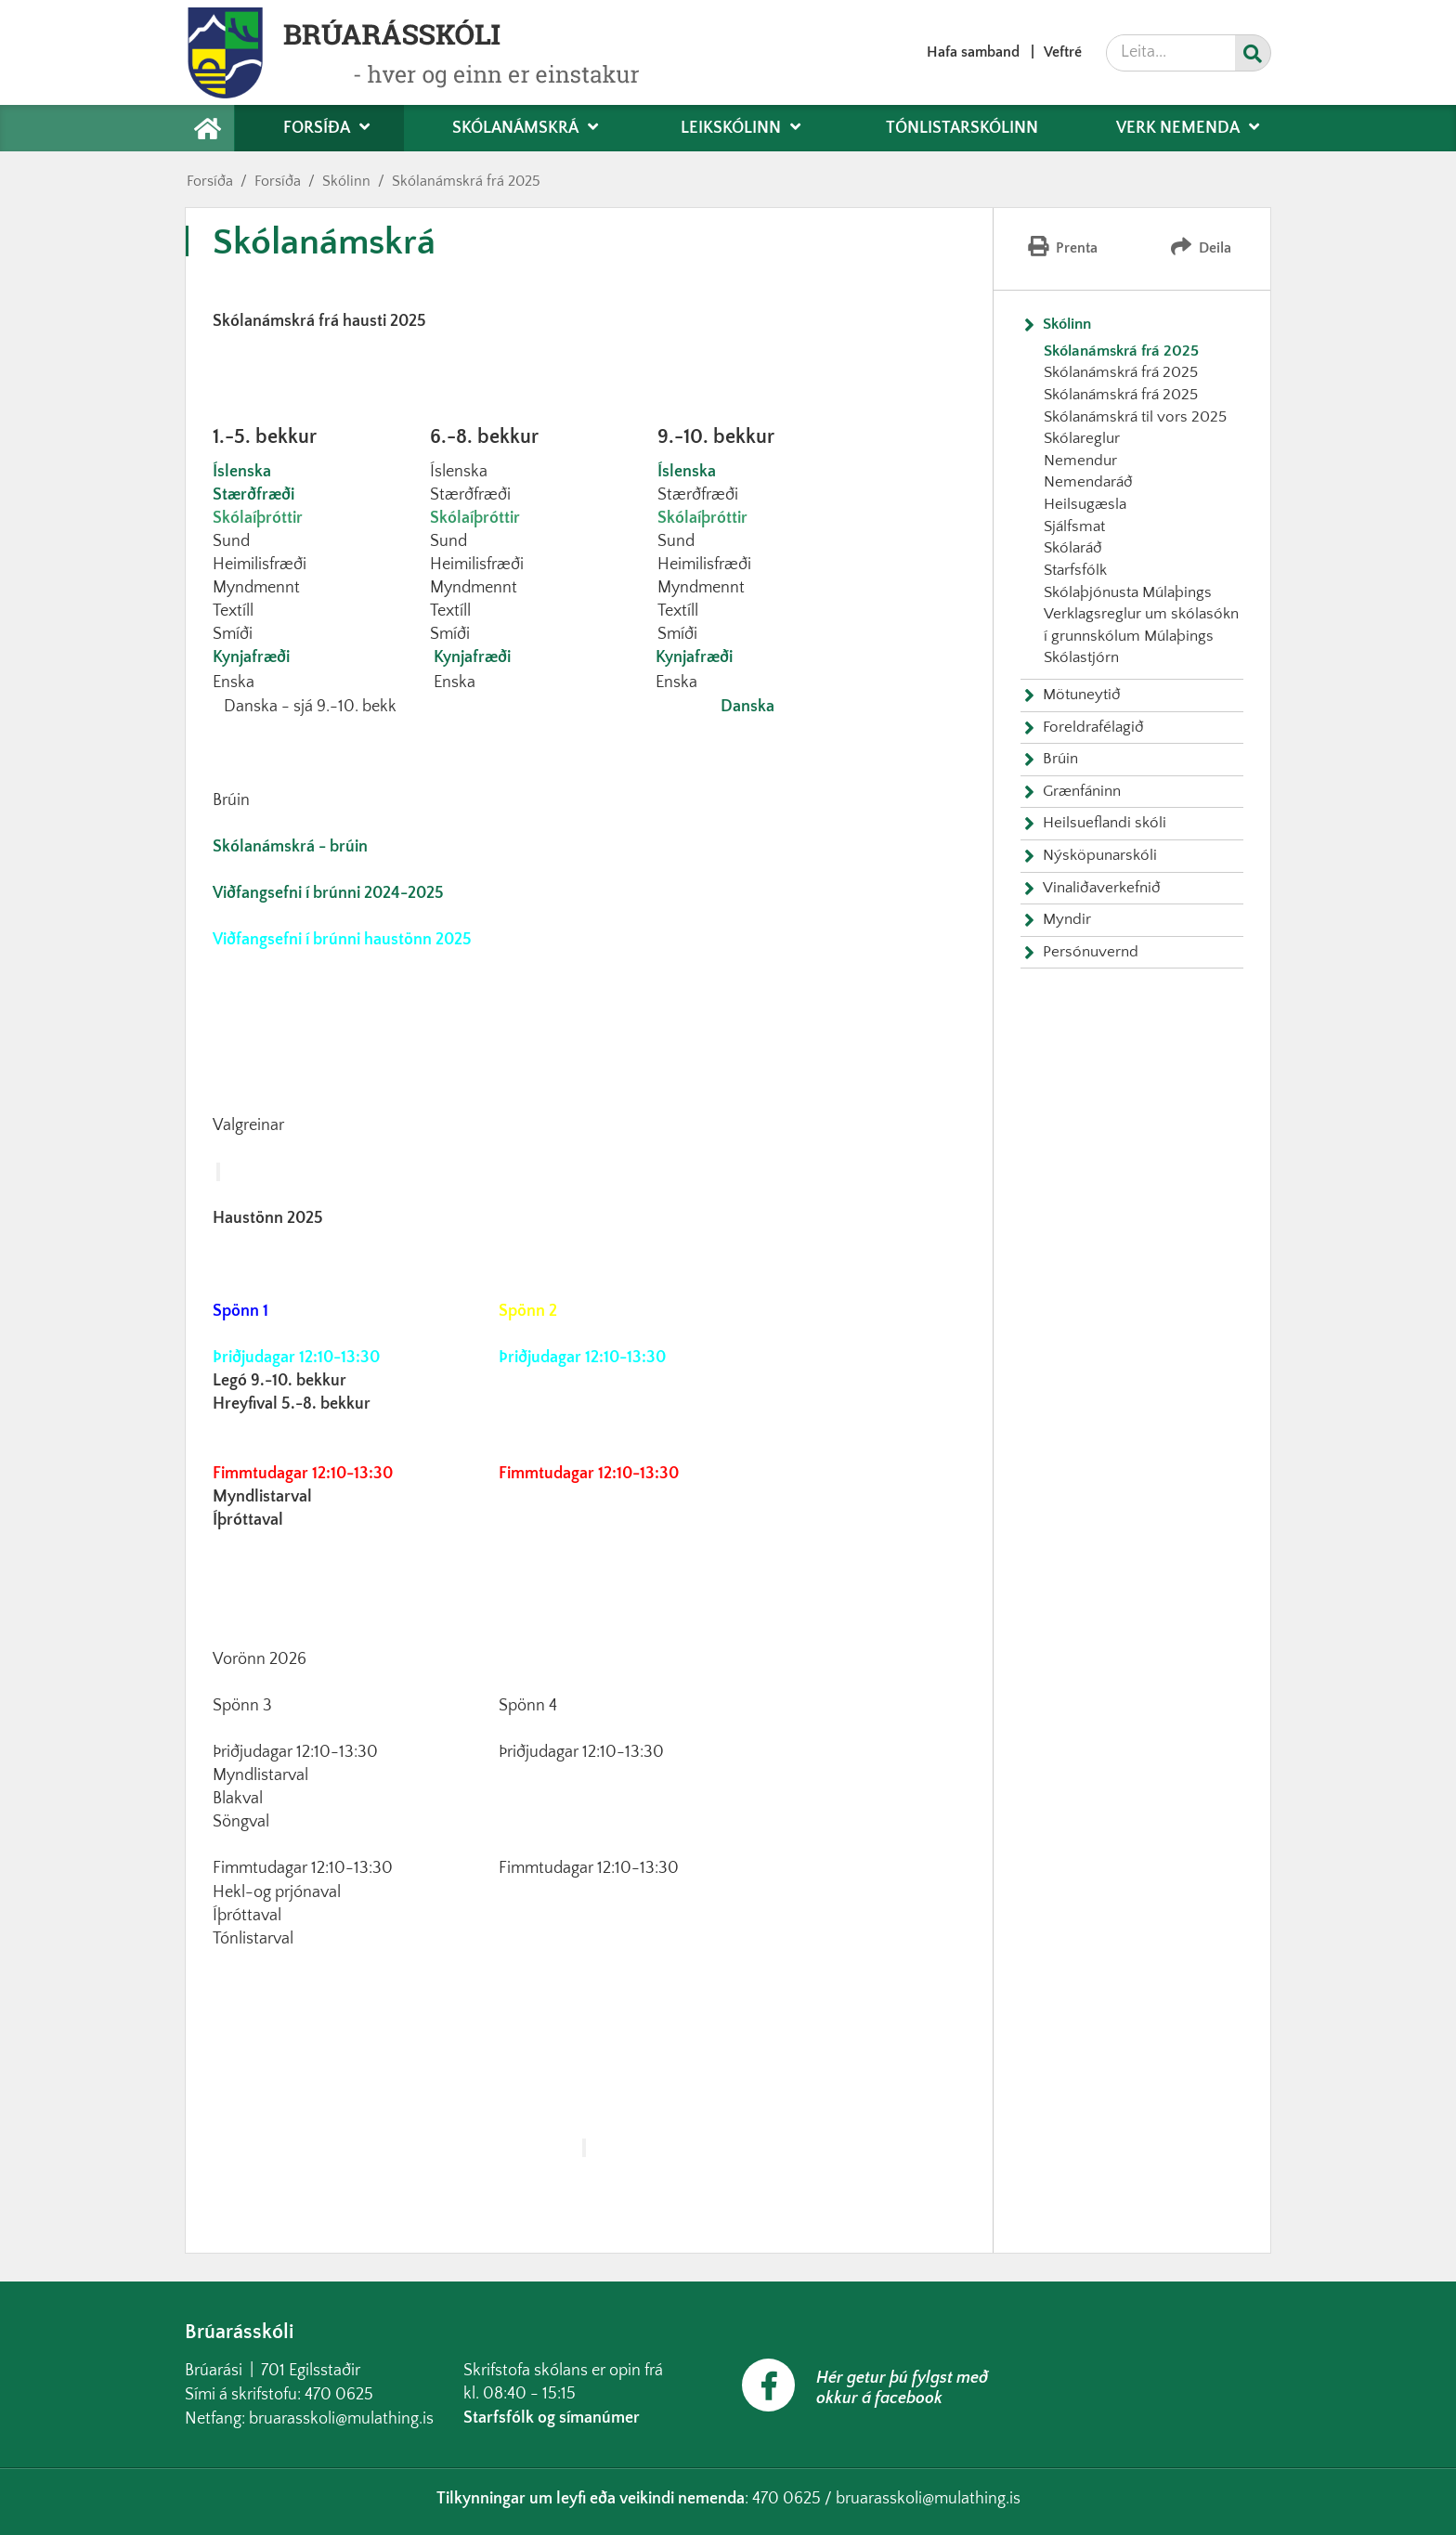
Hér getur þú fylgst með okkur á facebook (902, 2388)
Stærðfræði (253, 495)
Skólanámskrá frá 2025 (466, 181)
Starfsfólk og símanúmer (551, 2418)
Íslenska (242, 471)
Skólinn (346, 181)
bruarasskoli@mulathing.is (341, 2419)
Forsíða (210, 181)
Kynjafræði (251, 657)
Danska (747, 706)
